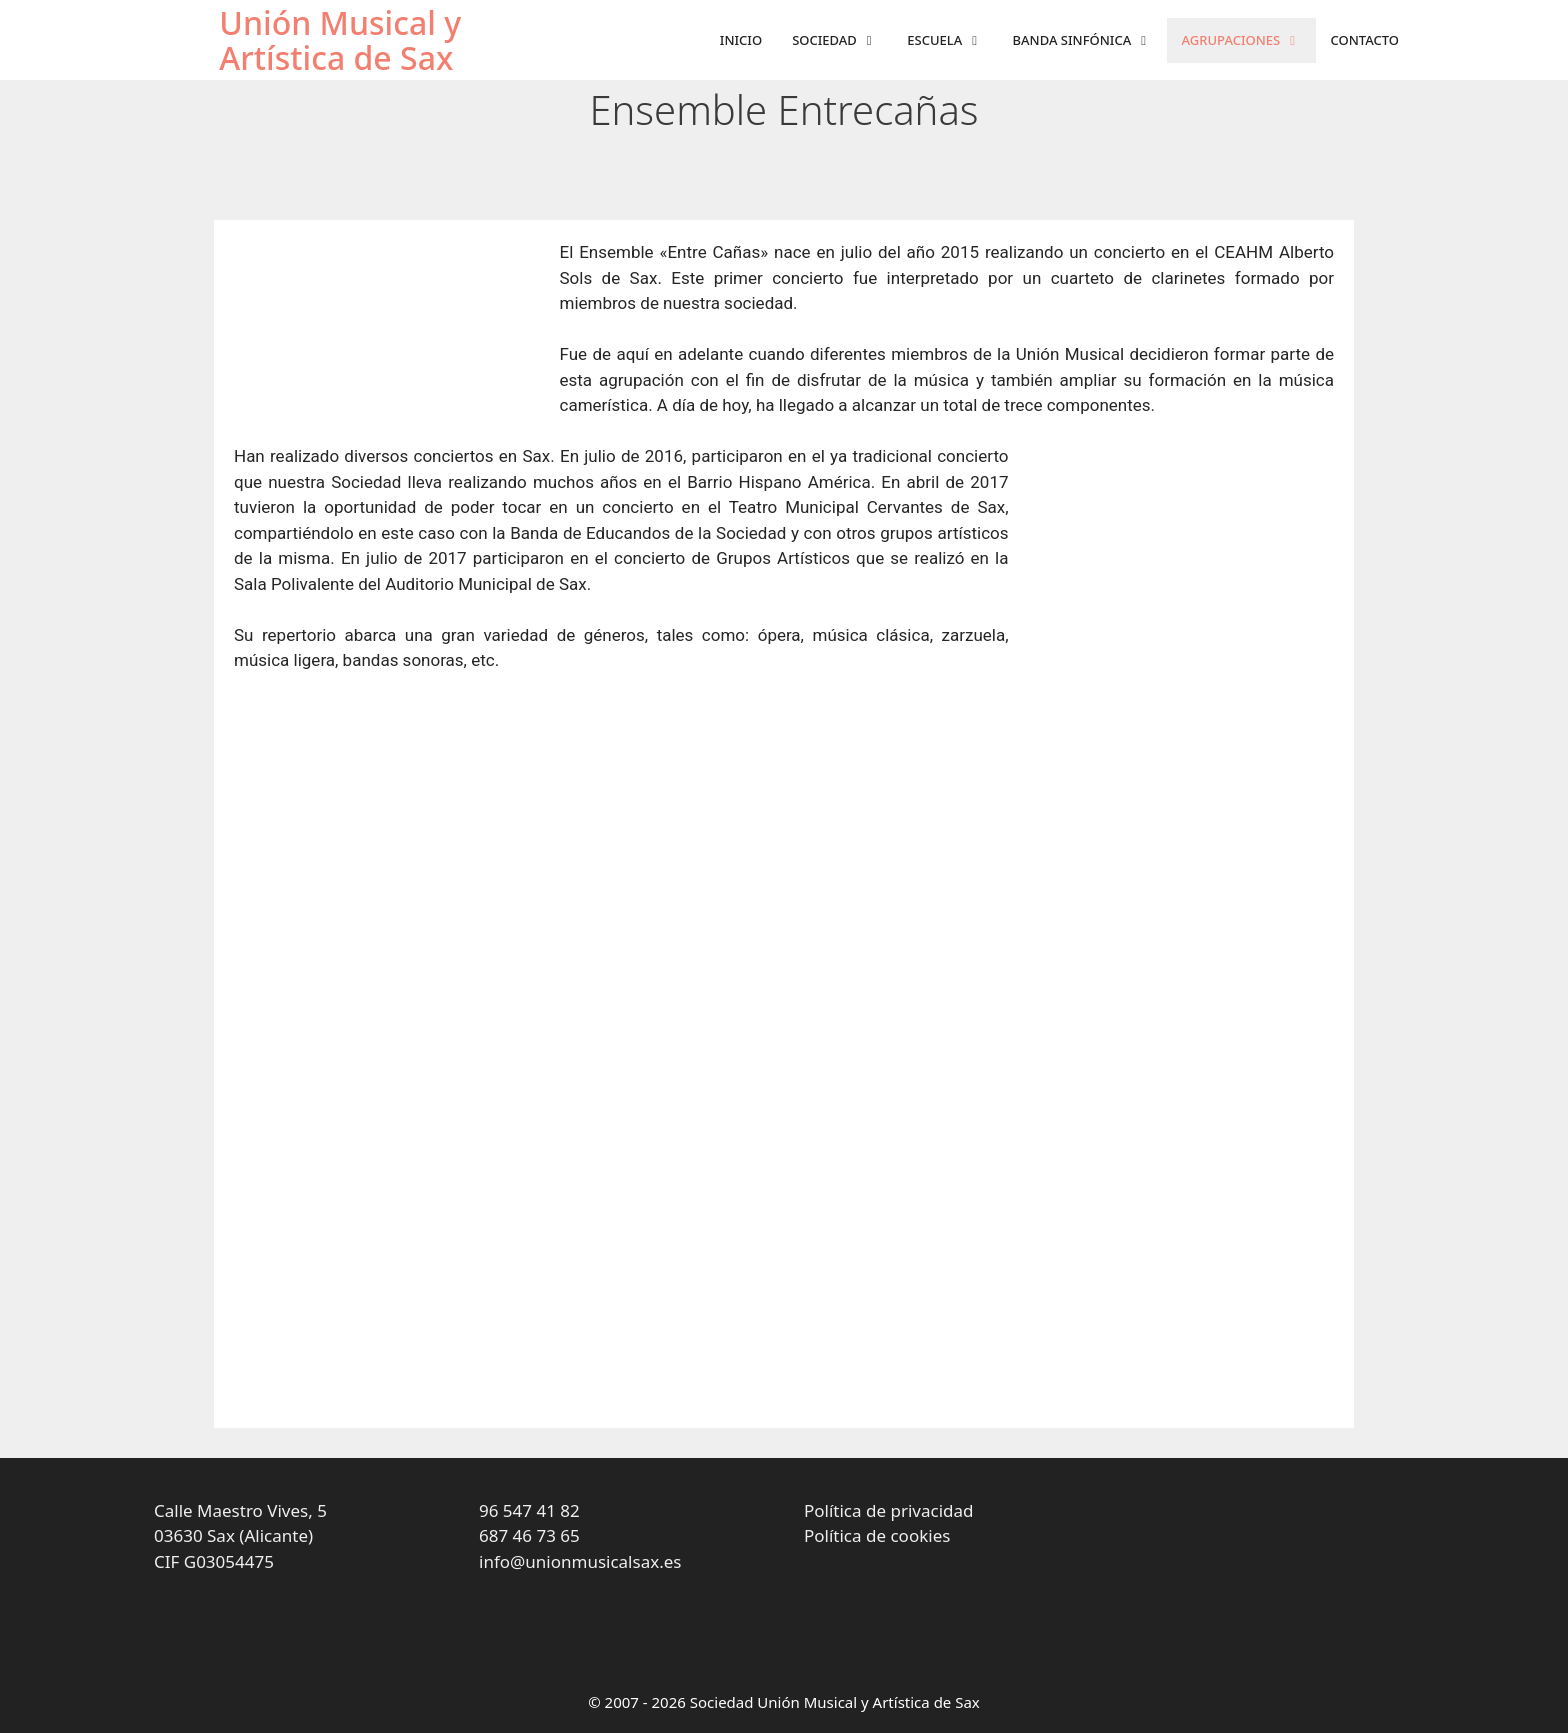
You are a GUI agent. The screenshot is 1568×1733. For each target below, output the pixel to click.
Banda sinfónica (1090, 40)
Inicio (741, 40)
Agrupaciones (1249, 40)
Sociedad (842, 40)
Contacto (1365, 40)
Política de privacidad (888, 1510)
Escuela (952, 40)
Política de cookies (877, 1535)
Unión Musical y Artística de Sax (340, 40)
